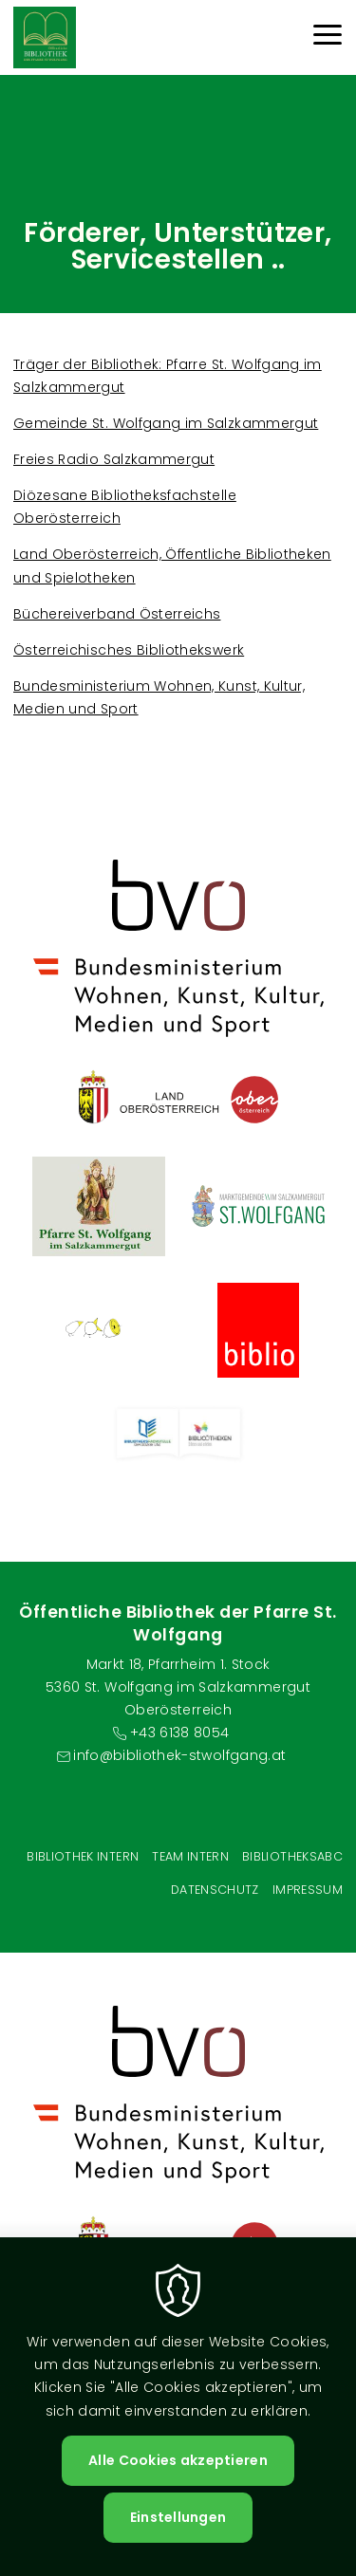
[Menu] (327, 37)
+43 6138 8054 (180, 1732)
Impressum (307, 1889)
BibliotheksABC (292, 1856)
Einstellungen (178, 2517)
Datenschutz (215, 1889)
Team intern (190, 1856)
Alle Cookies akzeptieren (178, 2460)
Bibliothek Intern (83, 1856)
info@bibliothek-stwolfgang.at (179, 1755)
